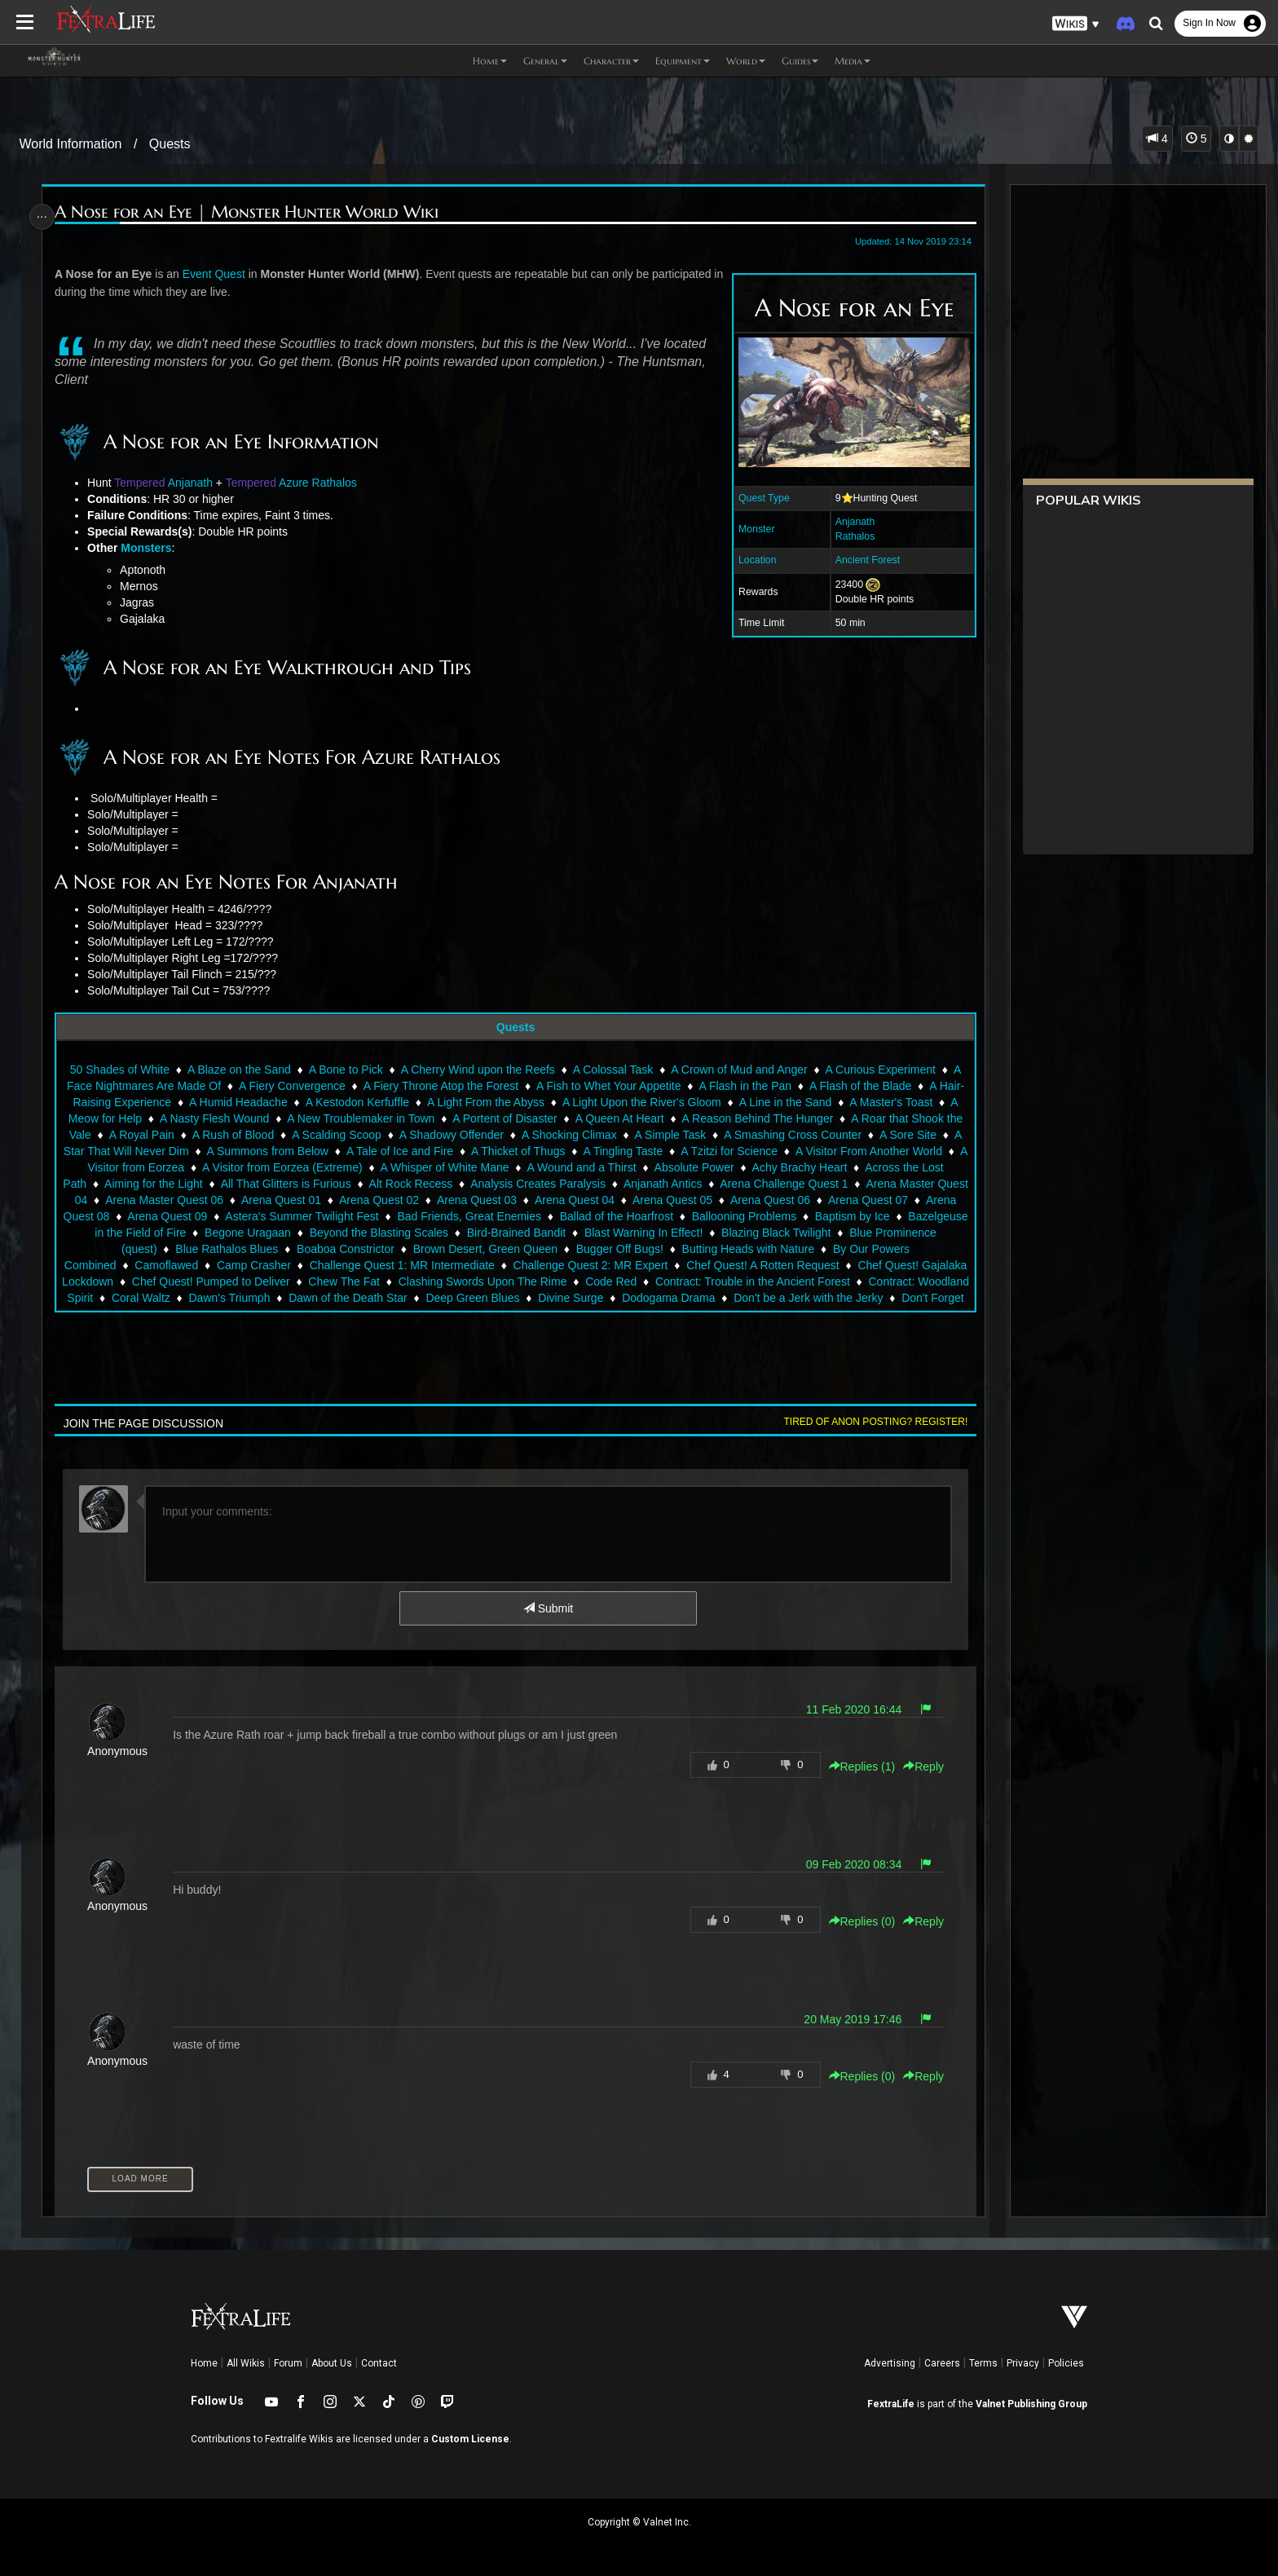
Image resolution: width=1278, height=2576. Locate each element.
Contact (379, 2363)
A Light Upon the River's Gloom (681, 1102)
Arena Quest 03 (638, 1199)
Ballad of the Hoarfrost (808, 1216)
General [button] (545, 61)
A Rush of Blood (308, 1134)
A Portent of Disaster (570, 1118)
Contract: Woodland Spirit (227, 1297)
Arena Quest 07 (163, 1216)
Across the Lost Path (178, 1183)
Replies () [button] (854, 1766)
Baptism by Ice (175, 1232)
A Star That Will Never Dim (207, 1151)
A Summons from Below (354, 1151)
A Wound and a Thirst (695, 1167)
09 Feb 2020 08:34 (846, 1864)
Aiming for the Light (298, 1183)
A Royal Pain (216, 1134)
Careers (942, 2363)
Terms (983, 2363)
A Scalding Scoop (411, 1134)
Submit (547, 1608)
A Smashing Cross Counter (867, 1134)
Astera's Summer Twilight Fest (493, 1216)
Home (204, 2363)
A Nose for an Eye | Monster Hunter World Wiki (253, 212)
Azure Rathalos (324, 482)
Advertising (889, 2363)
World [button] (745, 61)
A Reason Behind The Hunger (823, 1118)
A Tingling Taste (710, 1151)
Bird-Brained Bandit (715, 1232)
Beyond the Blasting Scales (578, 1232)
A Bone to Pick (345, 1069)
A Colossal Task (612, 1069)
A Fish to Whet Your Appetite (621, 1085)
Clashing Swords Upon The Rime (666, 1281)
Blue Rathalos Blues (381, 1248)
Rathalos (847, 536)
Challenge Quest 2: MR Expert (742, 1265)
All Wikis (246, 2363)
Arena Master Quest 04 (190, 1199)
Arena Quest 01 (443, 1199)
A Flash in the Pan (758, 1085)
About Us (331, 2363)
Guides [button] (800, 61)
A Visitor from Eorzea (244, 1167)
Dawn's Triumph (428, 1297)
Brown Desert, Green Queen (639, 1248)
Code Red (794, 1281)
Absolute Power (808, 1167)
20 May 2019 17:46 (845, 2019)
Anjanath (847, 521)
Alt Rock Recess (555, 1183)
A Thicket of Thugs (605, 1151)
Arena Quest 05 (834, 1199)
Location (749, 560)
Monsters (152, 547)
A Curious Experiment (880, 1069)
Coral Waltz (340, 1297)
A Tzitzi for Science (816, 1151)
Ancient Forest (859, 560)
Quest (236, 273)
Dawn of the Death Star (546, 1297)
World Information (71, 144)
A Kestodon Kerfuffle (396, 1102)
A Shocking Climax (644, 1134)
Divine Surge (770, 1297)
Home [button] (490, 61)
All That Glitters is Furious (430, 1183)
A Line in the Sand (824, 1102)
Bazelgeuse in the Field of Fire (308, 1232)
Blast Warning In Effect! (842, 1232)
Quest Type (756, 498)
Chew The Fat (527, 1281)
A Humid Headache (277, 1102)
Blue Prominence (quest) (248, 1248)
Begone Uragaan (447, 1232)
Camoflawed (318, 1265)
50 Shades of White (119, 1069)
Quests (170, 144)
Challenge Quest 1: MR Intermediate (553, 1265)
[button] (1076, 24)
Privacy (1023, 2363)
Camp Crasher (406, 1265)
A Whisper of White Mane (558, 1167)
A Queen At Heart (685, 1118)
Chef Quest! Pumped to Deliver (394, 1281)
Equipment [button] (682, 61)
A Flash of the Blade (873, 1085)
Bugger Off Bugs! (773, 1248)
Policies (1066, 2363)
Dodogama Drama (867, 1297)
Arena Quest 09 (359, 1216)
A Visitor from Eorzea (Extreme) (395, 1167)
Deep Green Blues (672, 1297)
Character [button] (611, 61)
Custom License (470, 2439)
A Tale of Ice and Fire (487, 1151)
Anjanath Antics (807, 1183)
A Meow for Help (165, 1118)
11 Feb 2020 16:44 (846, 1709)
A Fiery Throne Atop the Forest (453, 1085)
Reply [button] (916, 1766)
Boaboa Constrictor (500, 1248)
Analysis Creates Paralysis (683, 1183)
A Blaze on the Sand (238, 1069)
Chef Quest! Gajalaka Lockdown (215, 1281)
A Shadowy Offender (526, 1134)
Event (203, 273)
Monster (748, 529)
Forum (288, 2363)
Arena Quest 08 (261, 1216)
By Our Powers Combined (202, 1265)
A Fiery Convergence (305, 1085)
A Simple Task (746, 1134)
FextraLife (890, 2404)
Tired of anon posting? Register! (868, 1421)
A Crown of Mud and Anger (738, 1069)
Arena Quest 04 (736, 1199)
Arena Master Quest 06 (326, 1199)
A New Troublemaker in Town (426, 1118)
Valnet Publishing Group (1031, 2404)
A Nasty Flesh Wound (279, 1118)
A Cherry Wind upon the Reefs (477, 1069)
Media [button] (852, 61)
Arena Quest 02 (540, 1199)
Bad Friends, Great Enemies (660, 1216)
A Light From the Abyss (525, 1102)
